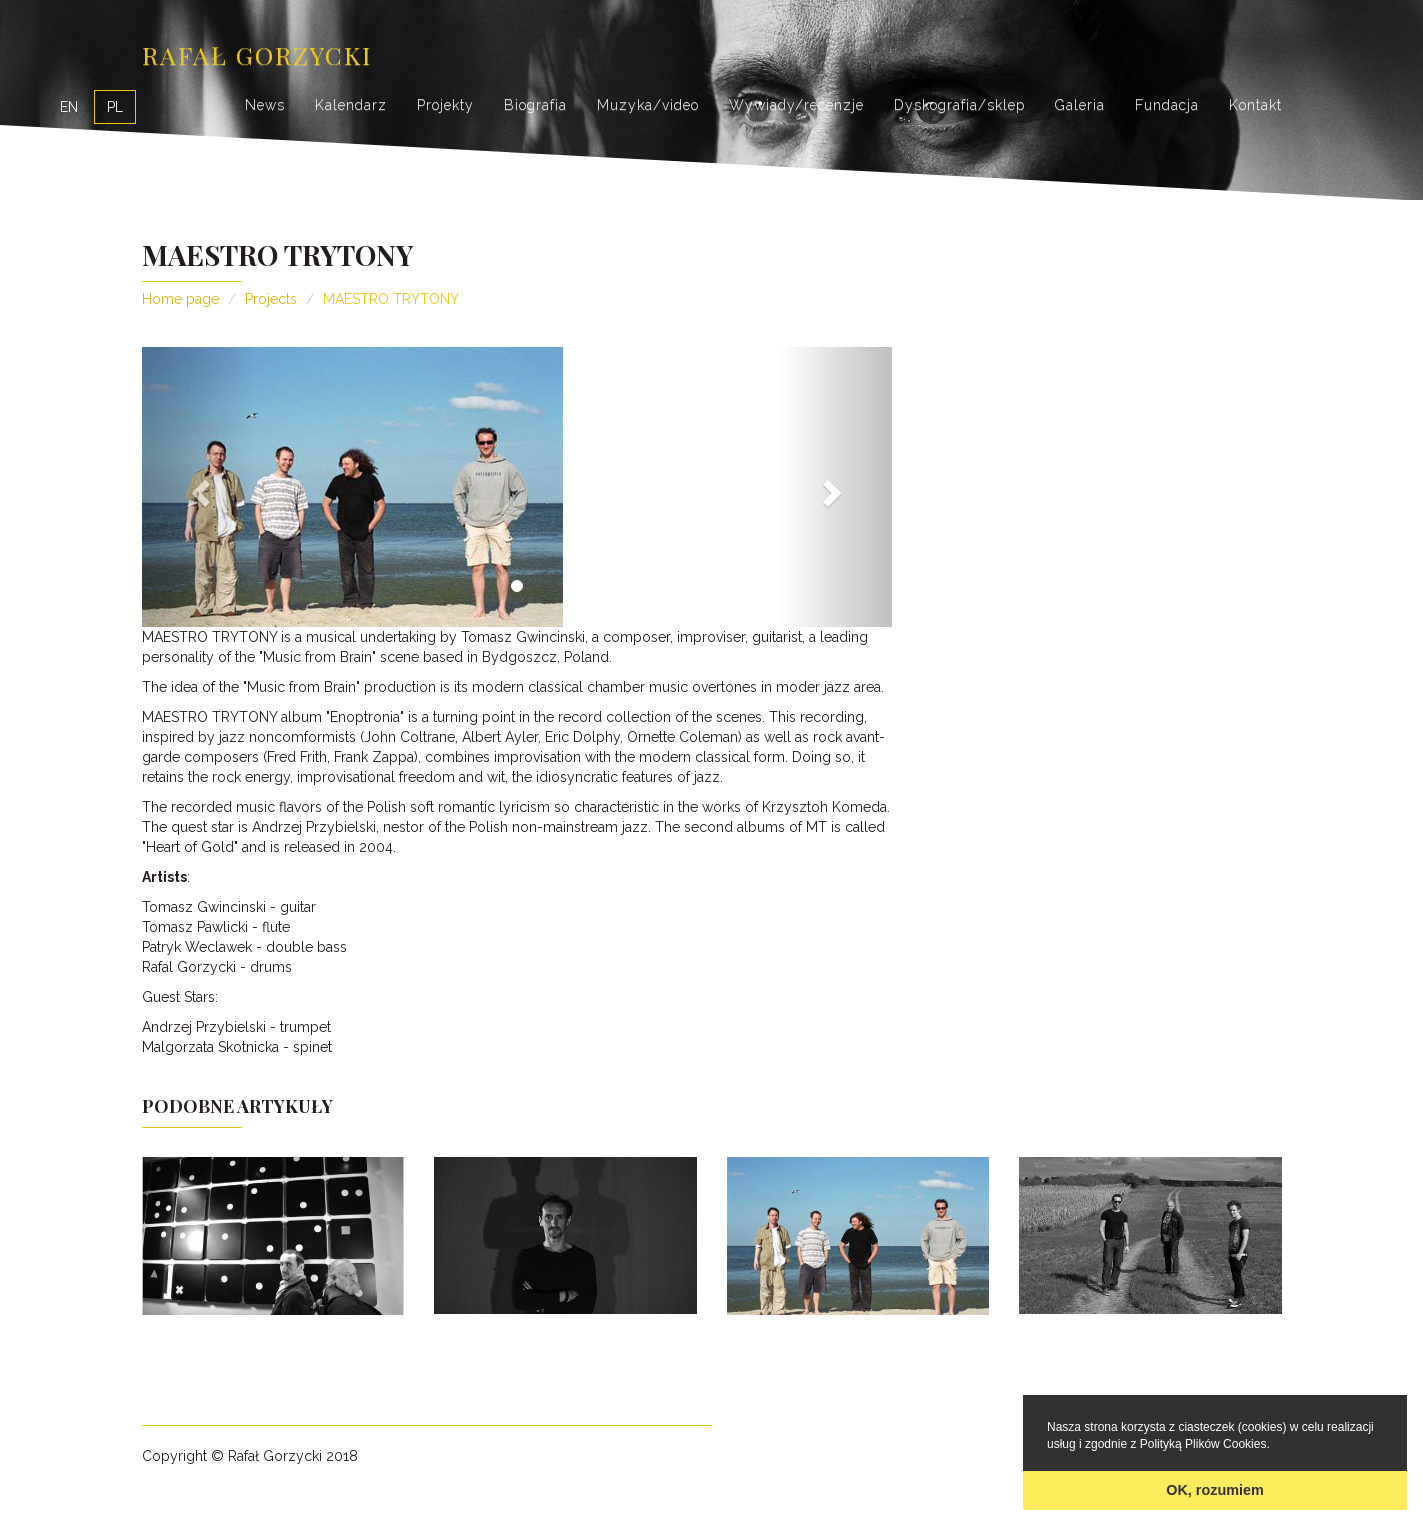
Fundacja (1167, 105)
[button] (198, 487)
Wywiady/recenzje (796, 105)
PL (115, 107)
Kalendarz (351, 105)
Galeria (1080, 105)
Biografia (535, 105)
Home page (180, 299)
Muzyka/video (648, 105)
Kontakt (1255, 105)
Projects (271, 299)
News (265, 105)
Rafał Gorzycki (257, 54)
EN (69, 107)
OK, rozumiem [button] (1215, 1490)
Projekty (445, 105)
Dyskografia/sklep (959, 105)
